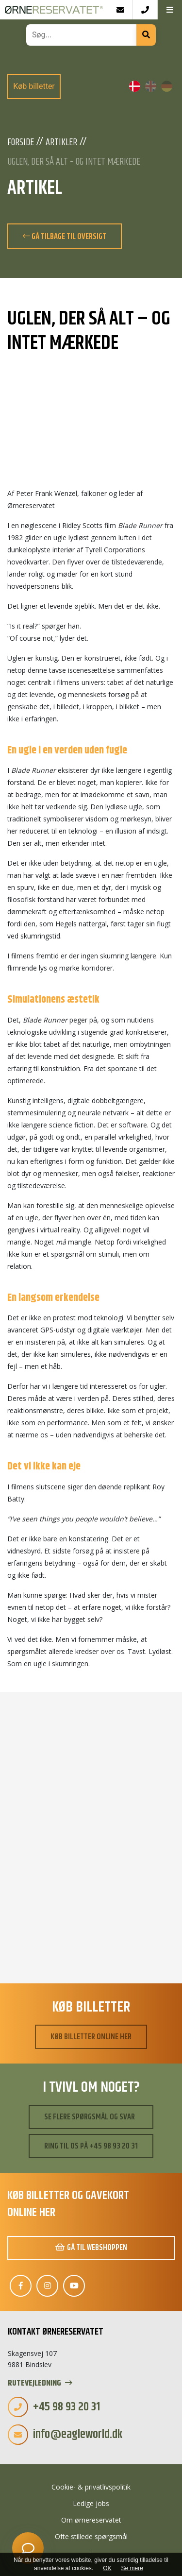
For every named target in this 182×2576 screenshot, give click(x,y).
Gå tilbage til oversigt (64, 236)
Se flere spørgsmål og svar (89, 2117)
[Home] (54, 10)
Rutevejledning (40, 2383)
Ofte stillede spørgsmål (91, 2536)
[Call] (144, 9)
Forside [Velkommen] (20, 143)
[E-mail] (120, 9)
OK (107, 2568)
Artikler (61, 143)
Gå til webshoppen (91, 2247)
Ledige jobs (91, 2503)
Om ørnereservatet (91, 2520)
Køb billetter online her (91, 2036)
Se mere (132, 2568)
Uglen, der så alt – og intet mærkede (73, 162)
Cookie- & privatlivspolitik (91, 2486)
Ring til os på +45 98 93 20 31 (91, 2146)
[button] (169, 9)
